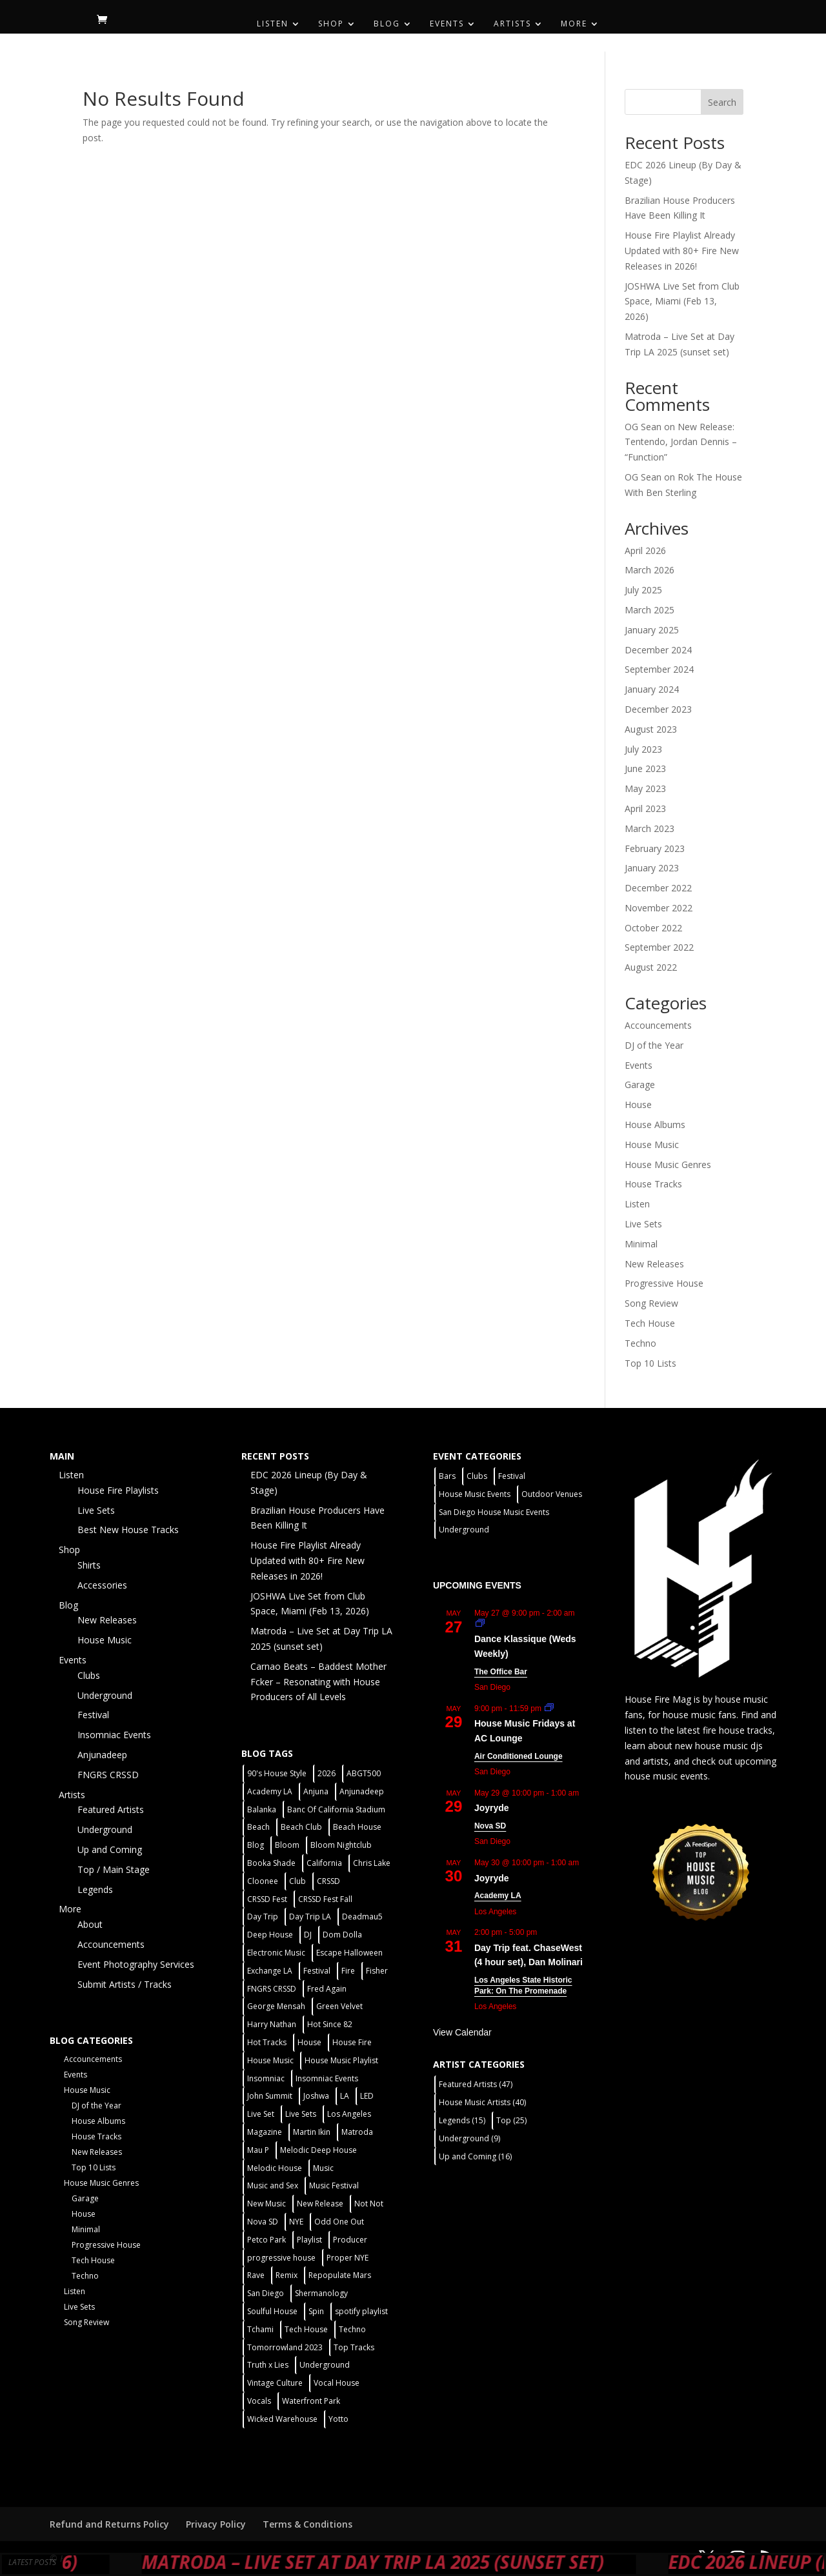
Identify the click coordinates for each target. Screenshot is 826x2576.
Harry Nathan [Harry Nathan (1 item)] (271, 2024)
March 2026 (649, 570)
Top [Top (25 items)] (511, 2120)
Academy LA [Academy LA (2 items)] (269, 1791)
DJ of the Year (654, 1045)
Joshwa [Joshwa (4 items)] (316, 2095)
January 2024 (652, 689)
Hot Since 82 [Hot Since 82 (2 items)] (329, 2024)
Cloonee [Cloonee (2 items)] (262, 1881)
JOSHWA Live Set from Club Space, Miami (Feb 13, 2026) (682, 301)
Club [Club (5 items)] (297, 1881)
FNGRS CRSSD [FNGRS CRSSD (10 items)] (271, 1988)
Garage (640, 1084)
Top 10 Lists (650, 1363)
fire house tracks (737, 1730)
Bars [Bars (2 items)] (447, 1476)
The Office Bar (500, 1671)
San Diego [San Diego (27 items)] (265, 2293)
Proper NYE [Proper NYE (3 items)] (347, 2257)
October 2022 (653, 928)
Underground (104, 1695)
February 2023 (655, 848)
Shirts (89, 1565)
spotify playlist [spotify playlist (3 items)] (361, 2311)
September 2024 (659, 669)
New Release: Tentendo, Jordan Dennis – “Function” (681, 442)
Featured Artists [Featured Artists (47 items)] (475, 2084)
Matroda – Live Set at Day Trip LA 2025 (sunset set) (431, 2562)
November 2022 (658, 908)
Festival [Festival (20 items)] (316, 1970)
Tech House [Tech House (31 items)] (306, 2329)
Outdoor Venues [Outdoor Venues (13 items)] (551, 1494)
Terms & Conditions (307, 2524)
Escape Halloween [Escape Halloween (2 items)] (349, 1952)
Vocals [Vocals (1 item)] (259, 2400)
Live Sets (643, 1224)
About (90, 1924)
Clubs (88, 1675)
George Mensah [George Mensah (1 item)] (276, 2006)
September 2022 (659, 947)
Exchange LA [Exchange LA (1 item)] (269, 1970)
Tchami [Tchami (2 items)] (260, 2329)
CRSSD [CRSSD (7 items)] (328, 1881)
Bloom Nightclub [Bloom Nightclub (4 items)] (341, 1844)
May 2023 (645, 788)
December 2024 (658, 650)
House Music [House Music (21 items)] (270, 2060)
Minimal (641, 1244)
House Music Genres (668, 1164)
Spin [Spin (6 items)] (316, 2311)
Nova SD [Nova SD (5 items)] (262, 2221)
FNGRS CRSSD (108, 1775)
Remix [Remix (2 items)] (286, 2275)
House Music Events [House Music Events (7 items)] (474, 1494)
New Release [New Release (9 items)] (320, 2203)
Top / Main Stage (113, 1869)
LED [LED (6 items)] (367, 2095)
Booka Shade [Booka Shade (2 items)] (271, 1863)
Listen (272, 24)
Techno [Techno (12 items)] (352, 2329)
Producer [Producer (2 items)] (350, 2239)
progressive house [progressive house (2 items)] (281, 2257)
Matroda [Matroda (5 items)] (357, 2131)
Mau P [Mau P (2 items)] (258, 2150)
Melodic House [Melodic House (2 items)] (274, 2168)
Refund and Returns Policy (109, 2524)
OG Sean (643, 427)
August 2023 (651, 729)
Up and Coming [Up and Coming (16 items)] (475, 2156)
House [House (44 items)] (309, 2042)
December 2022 (658, 888)
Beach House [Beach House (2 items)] (357, 1826)
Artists (512, 24)
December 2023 (658, 709)
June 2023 (645, 768)
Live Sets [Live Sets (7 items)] (300, 2113)
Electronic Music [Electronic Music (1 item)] (276, 1952)
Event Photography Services (135, 1964)
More (574, 24)
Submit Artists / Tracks (124, 1984)
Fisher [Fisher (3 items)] (377, 1970)
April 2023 (645, 808)
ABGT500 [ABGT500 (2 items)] (364, 1773)
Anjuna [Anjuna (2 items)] (315, 1791)
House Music (652, 1144)
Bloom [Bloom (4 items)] (287, 1844)
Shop (331, 24)
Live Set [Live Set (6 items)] (260, 2113)
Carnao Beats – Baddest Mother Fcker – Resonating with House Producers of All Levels (318, 1681)
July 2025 (643, 590)
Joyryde (491, 1808)
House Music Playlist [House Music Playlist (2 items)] (341, 2060)
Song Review (651, 1303)
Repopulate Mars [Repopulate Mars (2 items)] (339, 2275)
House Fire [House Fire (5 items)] (352, 2042)
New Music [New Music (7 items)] (266, 2203)
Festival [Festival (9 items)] (511, 1476)
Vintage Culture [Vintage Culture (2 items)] (275, 2382)
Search (722, 102)
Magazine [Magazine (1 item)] (264, 2131)
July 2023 (643, 749)
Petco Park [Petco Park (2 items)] (266, 2239)
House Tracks (653, 1184)
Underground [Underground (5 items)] (324, 2364)
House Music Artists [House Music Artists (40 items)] (482, 2102)
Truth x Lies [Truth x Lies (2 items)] (267, 2364)
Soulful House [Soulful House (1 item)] (272, 2311)
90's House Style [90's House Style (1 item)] (277, 1773)
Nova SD (490, 1825)
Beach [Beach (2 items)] (258, 1826)
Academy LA (497, 1895)
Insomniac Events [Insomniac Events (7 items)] (327, 2078)
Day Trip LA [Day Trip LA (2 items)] (310, 1916)
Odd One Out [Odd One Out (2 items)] (339, 2221)
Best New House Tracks (128, 1529)
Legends (95, 1889)
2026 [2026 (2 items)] (326, 1773)
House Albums (655, 1124)
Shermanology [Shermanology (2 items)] (321, 2293)
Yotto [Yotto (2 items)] (338, 2418)
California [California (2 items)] (324, 1863)
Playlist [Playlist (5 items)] (309, 2239)
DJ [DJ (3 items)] (308, 1934)
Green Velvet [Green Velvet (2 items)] (339, 2006)
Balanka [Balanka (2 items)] (261, 1809)
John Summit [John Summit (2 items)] (269, 2095)
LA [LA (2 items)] (344, 2095)
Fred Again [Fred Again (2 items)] (327, 1988)
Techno (640, 1343)
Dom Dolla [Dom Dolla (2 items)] (342, 1934)
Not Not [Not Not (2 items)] (368, 2203)
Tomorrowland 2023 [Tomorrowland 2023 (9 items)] (285, 2347)
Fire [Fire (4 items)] (348, 1970)
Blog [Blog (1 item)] (255, 1844)
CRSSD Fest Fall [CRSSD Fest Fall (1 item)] (325, 1899)
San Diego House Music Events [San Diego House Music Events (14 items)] (494, 1512)
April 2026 (645, 550)
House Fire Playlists (118, 1490)
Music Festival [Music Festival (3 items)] (334, 2185)
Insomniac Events (114, 1735)
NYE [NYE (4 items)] (296, 2221)
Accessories (102, 1585)
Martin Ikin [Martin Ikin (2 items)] (311, 2131)
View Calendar (462, 2032)
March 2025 (649, 610)
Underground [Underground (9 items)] (469, 2138)
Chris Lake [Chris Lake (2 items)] (371, 1863)
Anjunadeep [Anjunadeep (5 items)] (361, 1791)
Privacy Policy (216, 2524)
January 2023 (652, 868)
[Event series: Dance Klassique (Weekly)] (480, 1624)
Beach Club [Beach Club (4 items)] (301, 1826)
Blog (387, 24)
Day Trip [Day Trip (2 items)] (262, 1916)
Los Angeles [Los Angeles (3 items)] (349, 2113)
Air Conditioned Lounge (518, 1756)
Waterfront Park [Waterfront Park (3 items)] (311, 2400)
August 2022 (651, 967)
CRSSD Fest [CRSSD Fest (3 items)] (267, 1899)
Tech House (650, 1323)
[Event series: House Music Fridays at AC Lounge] (549, 1708)
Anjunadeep (102, 1755)
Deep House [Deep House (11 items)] (270, 1934)
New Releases (654, 1264)
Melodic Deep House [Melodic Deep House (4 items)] (318, 2150)
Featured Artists (110, 1809)
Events (447, 24)
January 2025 (652, 630)
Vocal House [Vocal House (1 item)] (336, 2382)
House (638, 1104)
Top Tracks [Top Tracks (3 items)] (354, 2347)
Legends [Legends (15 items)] (462, 2120)
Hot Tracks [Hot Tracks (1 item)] (267, 2042)
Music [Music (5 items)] (323, 2168)
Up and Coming (109, 1849)
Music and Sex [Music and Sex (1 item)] (272, 2185)
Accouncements (658, 1025)
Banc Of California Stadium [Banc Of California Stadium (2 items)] (336, 1809)
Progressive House (664, 1283)
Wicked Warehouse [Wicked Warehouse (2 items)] (282, 2418)
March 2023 (649, 828)
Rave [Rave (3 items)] (256, 2275)
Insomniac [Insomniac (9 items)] (266, 2078)
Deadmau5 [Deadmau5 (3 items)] (362, 1916)
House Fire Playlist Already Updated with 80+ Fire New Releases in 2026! (682, 250)
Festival (93, 1715)
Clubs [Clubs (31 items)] (477, 1476)
